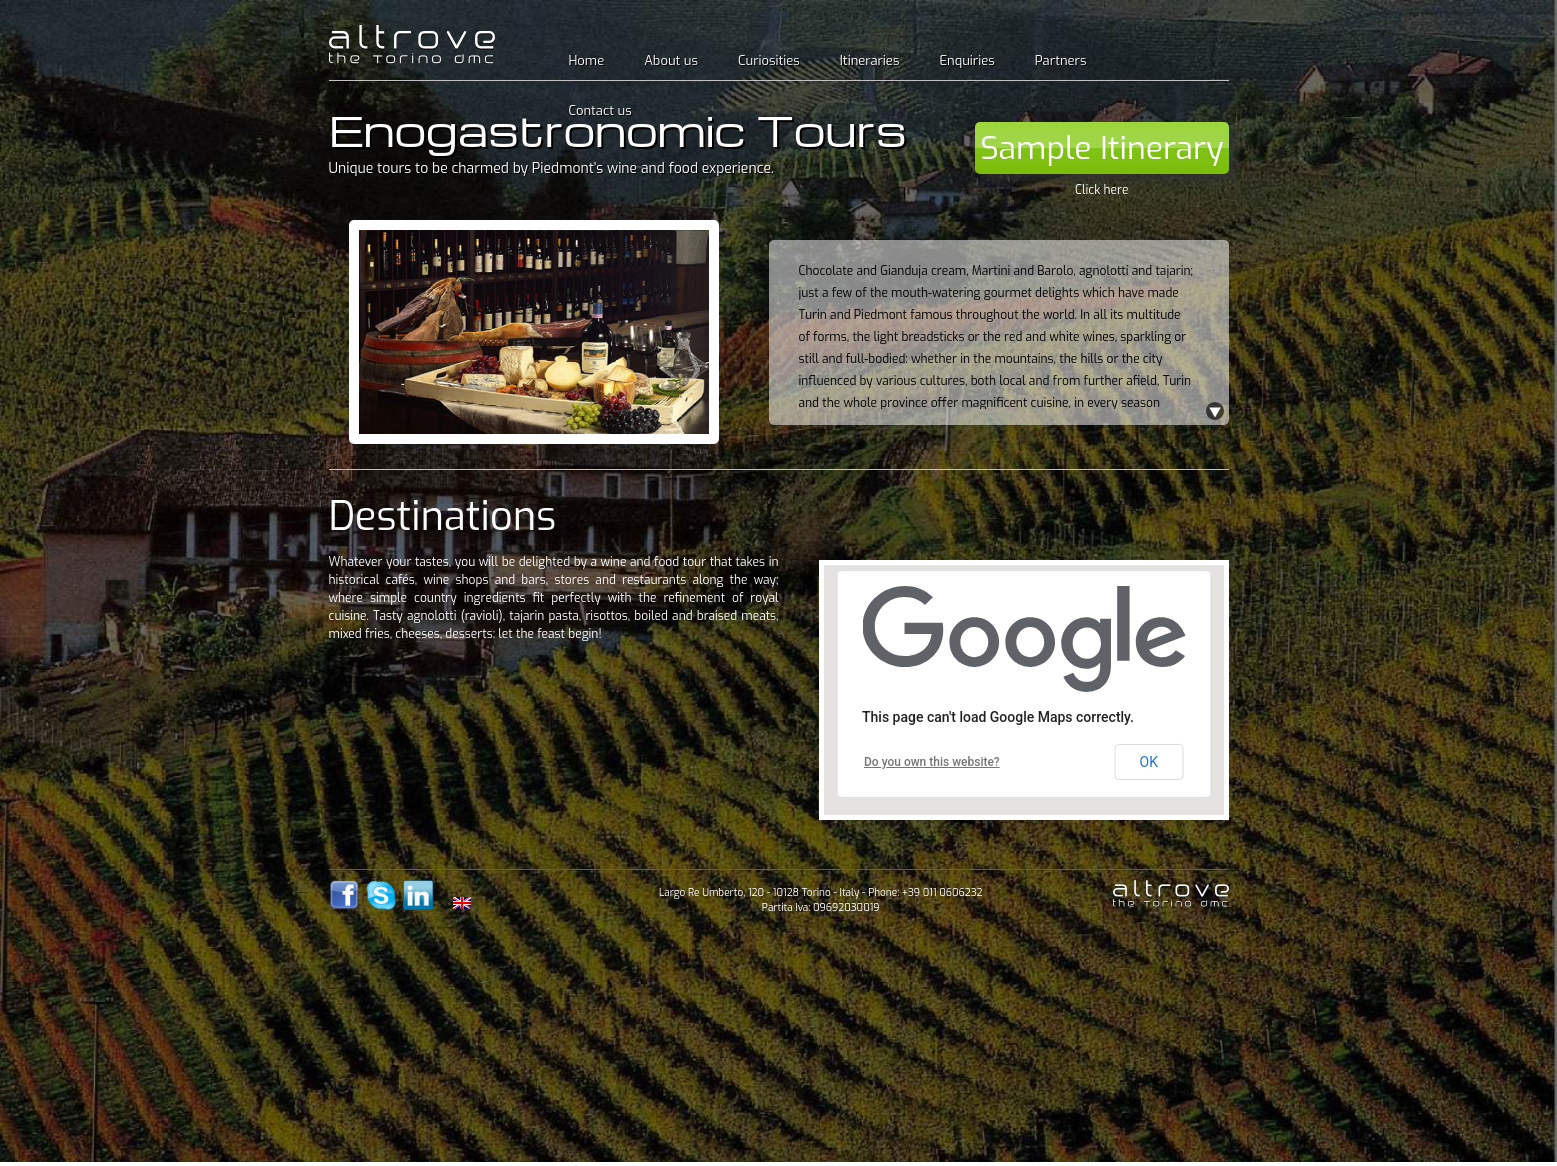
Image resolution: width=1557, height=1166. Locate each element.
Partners (1061, 60)
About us (671, 60)
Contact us (600, 110)
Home (587, 60)
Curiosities (769, 60)
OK (1149, 762)
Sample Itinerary (1101, 148)
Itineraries (870, 60)
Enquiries (966, 60)
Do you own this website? (932, 762)
